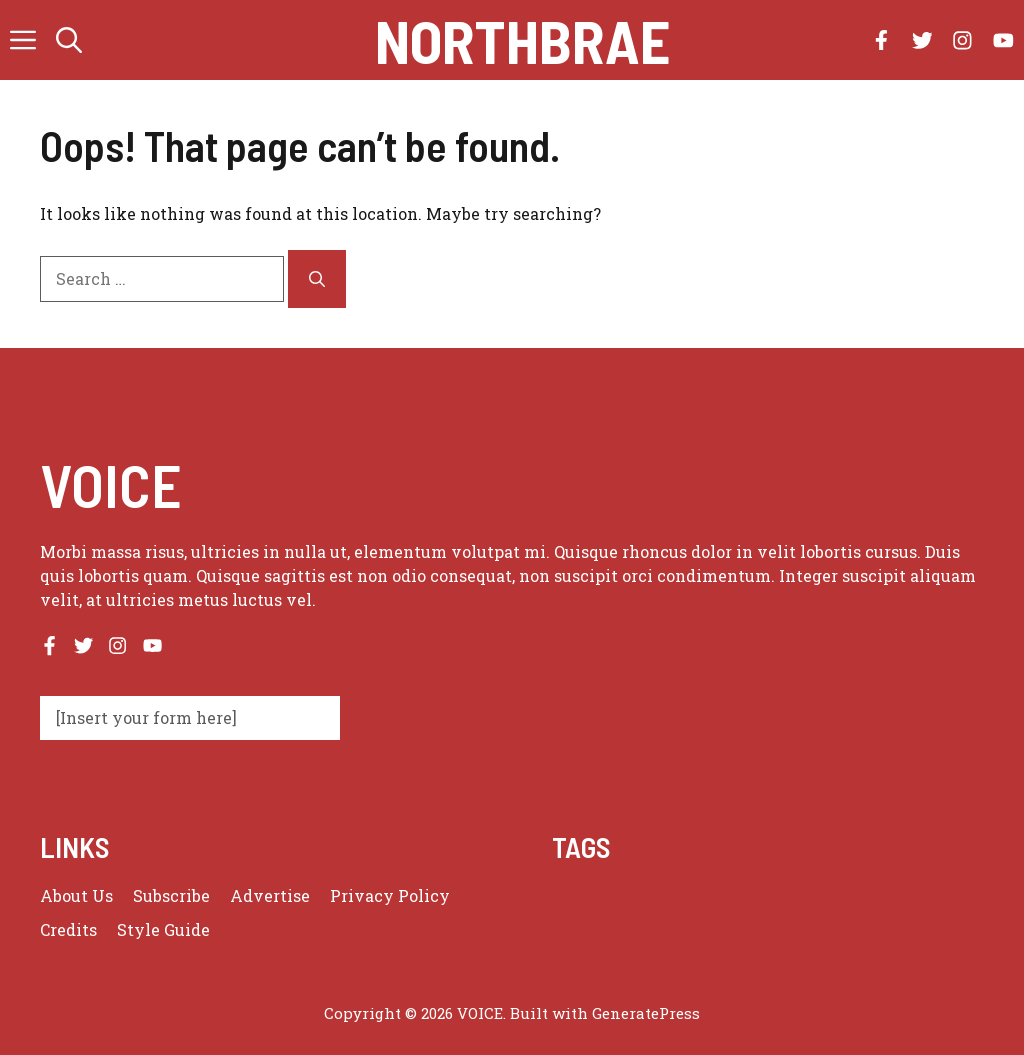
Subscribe (171, 895)
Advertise (270, 895)
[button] (69, 40)
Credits (68, 929)
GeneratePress (646, 1013)
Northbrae (522, 40)
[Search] (317, 279)
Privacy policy (390, 895)
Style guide (163, 929)
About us (76, 895)
